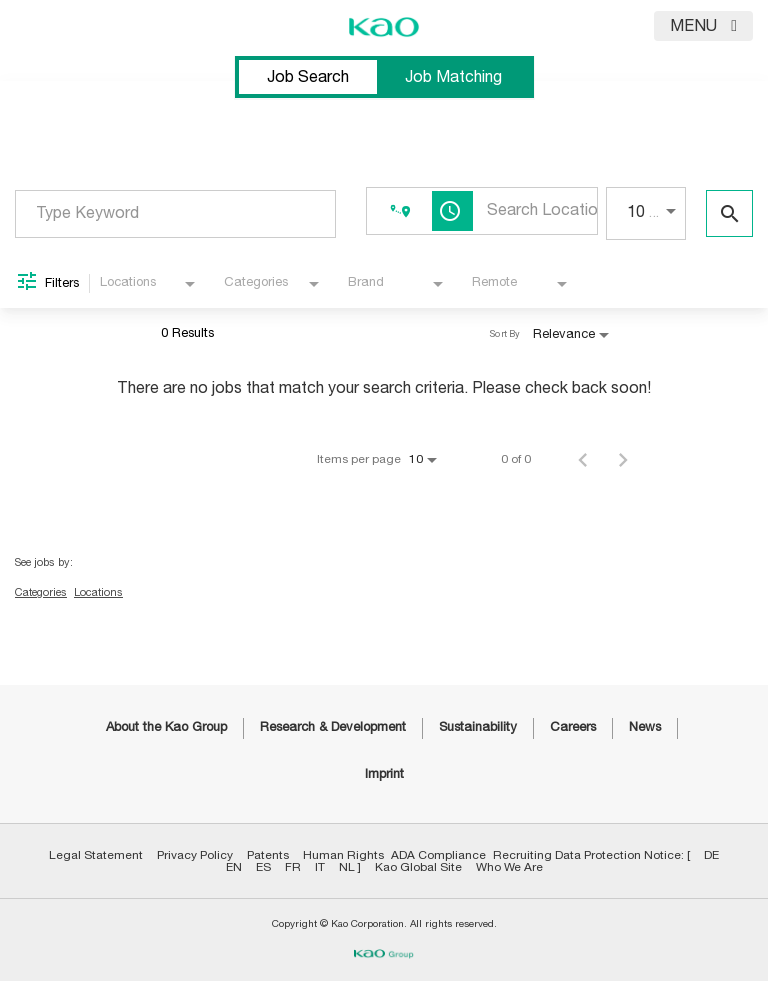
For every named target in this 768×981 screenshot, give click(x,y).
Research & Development (333, 727)
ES (263, 867)
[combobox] (175, 213)
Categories (41, 592)
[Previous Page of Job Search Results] (583, 459)
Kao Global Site (418, 867)
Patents (268, 855)
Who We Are (509, 867)
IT (320, 867)
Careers (573, 727)
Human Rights (343, 855)
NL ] (350, 867)
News (645, 727)
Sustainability (478, 727)
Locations (98, 592)
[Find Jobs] (729, 213)
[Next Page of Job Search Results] (623, 459)
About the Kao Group (166, 727)
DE (711, 855)
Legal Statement (96, 855)
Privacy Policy (195, 855)
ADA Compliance (438, 855)
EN (234, 867)
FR (293, 867)
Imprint (384, 774)
